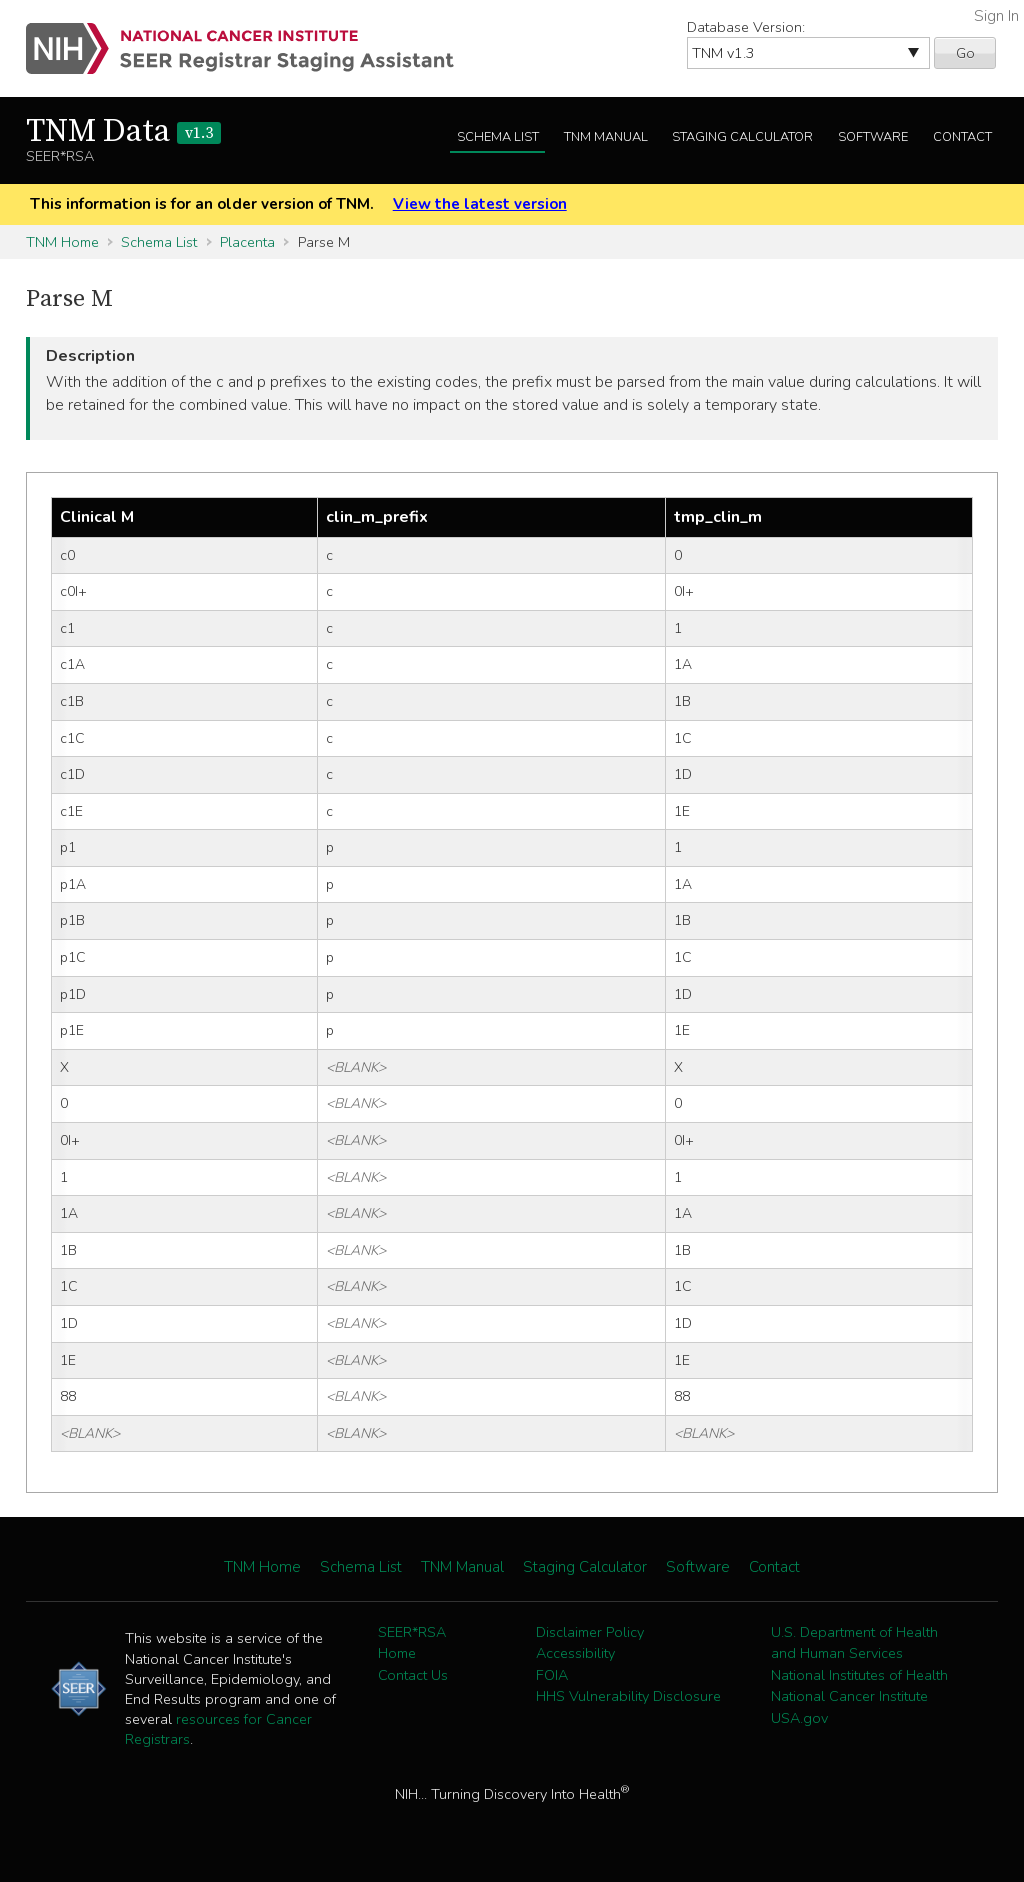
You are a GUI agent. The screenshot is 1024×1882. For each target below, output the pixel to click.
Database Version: (746, 27)
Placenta (247, 242)
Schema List (498, 137)
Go (965, 53)
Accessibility (575, 1653)
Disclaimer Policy (590, 1632)
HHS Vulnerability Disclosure (628, 1696)
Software (873, 137)
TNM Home (62, 242)
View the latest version (480, 204)
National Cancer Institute (849, 1696)
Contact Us (413, 1675)
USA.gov (799, 1718)
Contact (962, 137)
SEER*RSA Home (412, 1643)
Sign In (996, 16)
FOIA (552, 1675)
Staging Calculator (742, 137)
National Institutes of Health (859, 1675)
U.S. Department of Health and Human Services (854, 1643)
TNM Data (123, 132)
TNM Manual (606, 137)
